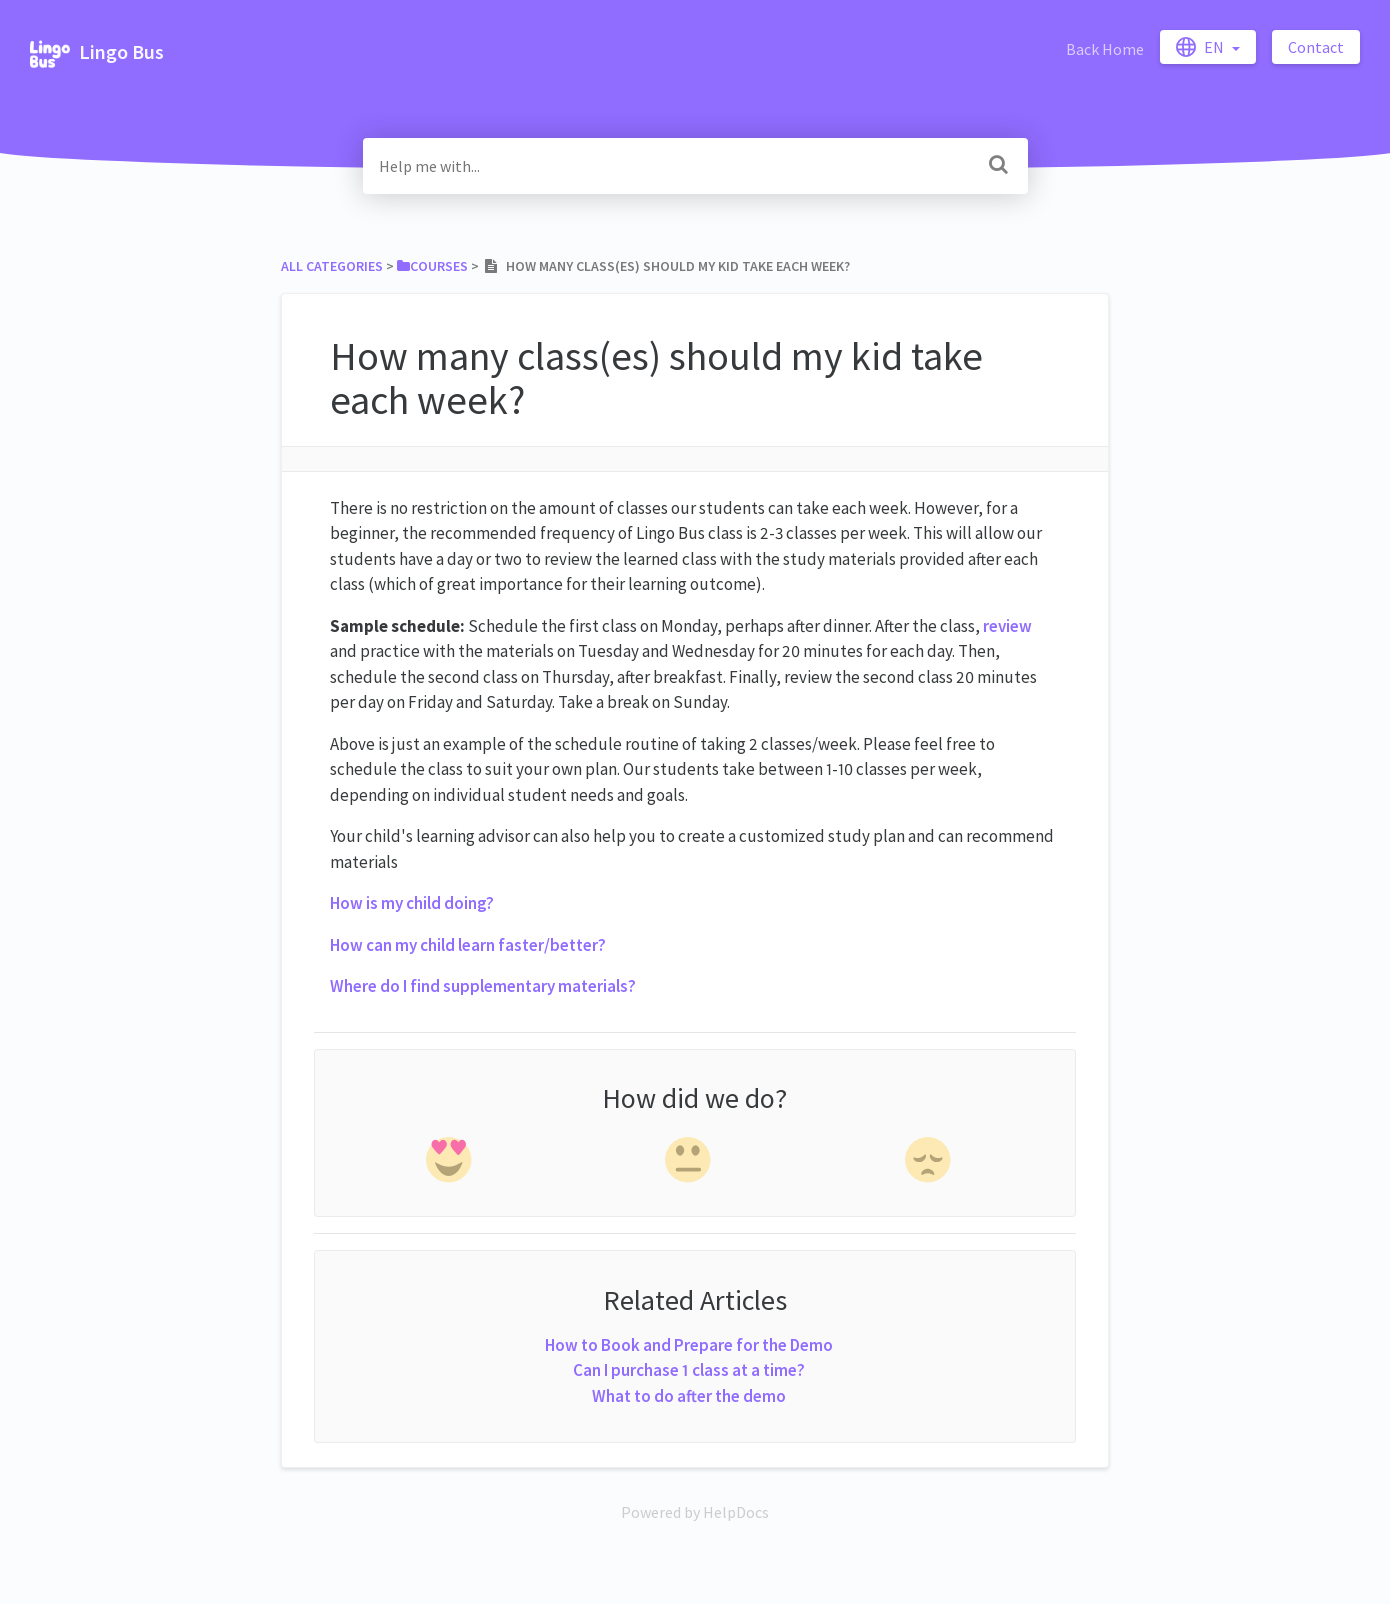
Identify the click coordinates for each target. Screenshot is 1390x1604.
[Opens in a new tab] (695, 1512)
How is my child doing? (412, 903)
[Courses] (432, 266)
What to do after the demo (689, 1396)
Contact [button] (1316, 47)
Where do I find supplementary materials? (483, 986)
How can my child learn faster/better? (468, 945)
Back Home (1105, 49)
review (1007, 626)
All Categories (332, 266)
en (1201, 47)
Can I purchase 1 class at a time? (689, 1370)
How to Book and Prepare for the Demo (689, 1345)
